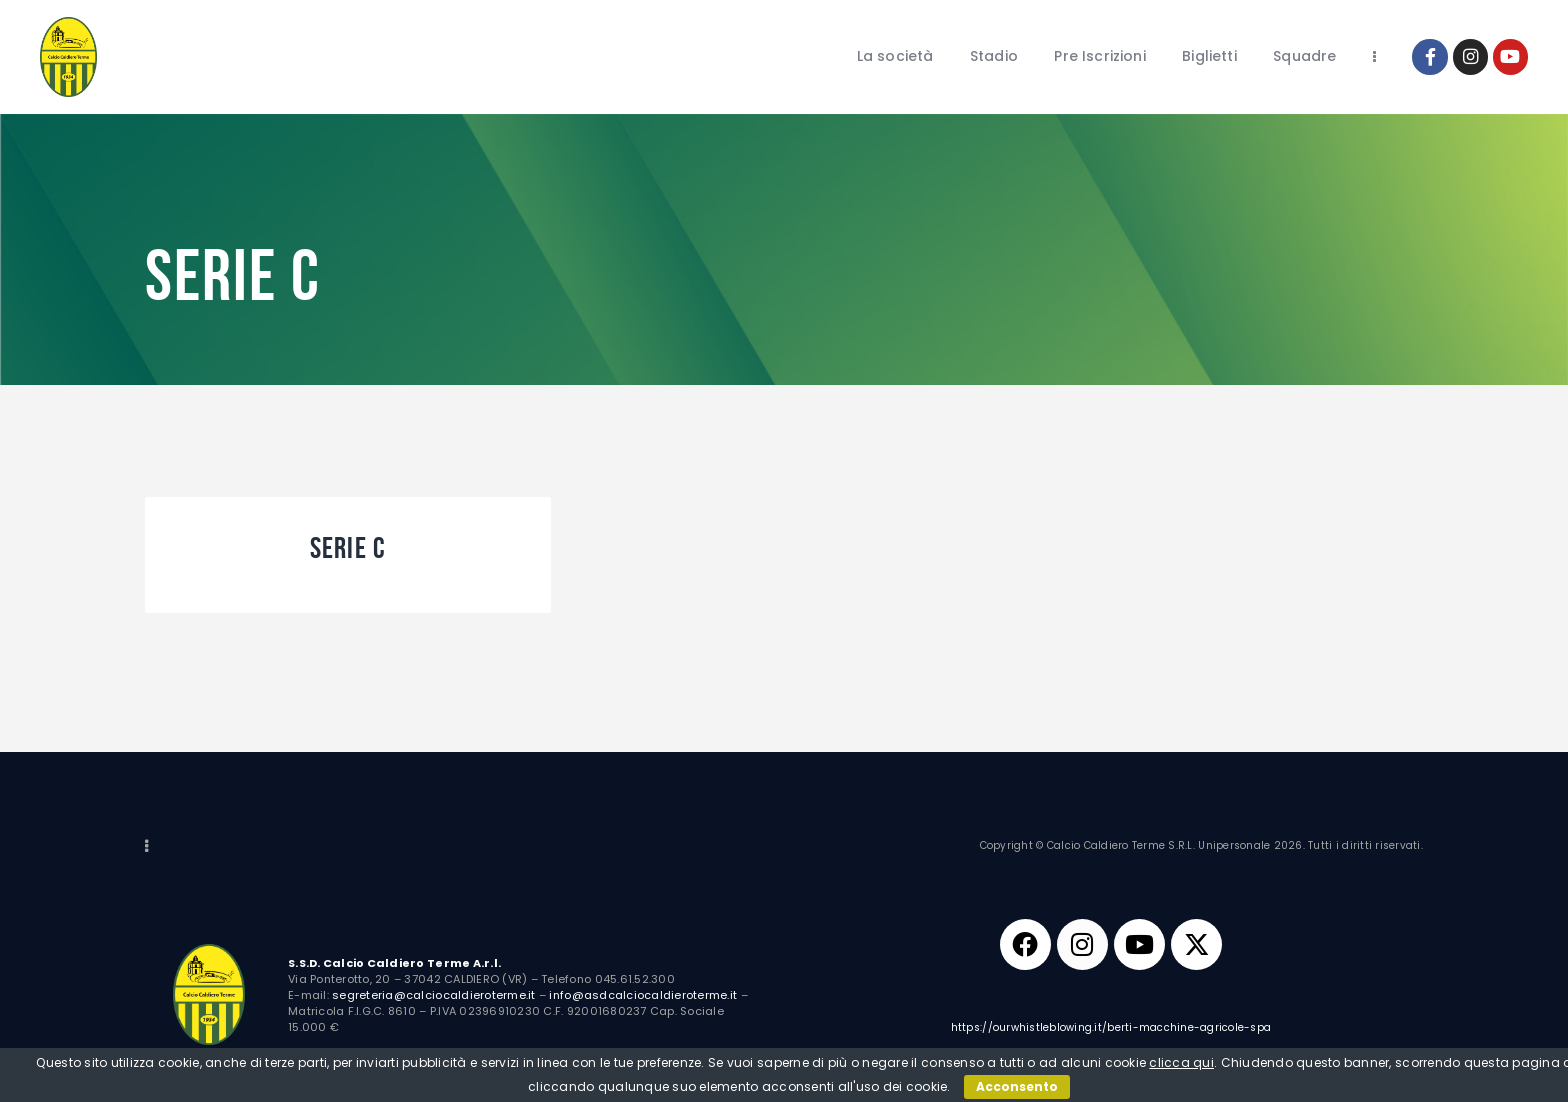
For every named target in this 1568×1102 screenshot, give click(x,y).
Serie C (348, 548)
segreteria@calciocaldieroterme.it (434, 994)
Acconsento (1017, 1086)
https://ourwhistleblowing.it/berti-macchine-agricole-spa (1111, 1027)
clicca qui (1181, 1062)
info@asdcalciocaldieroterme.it (643, 994)
